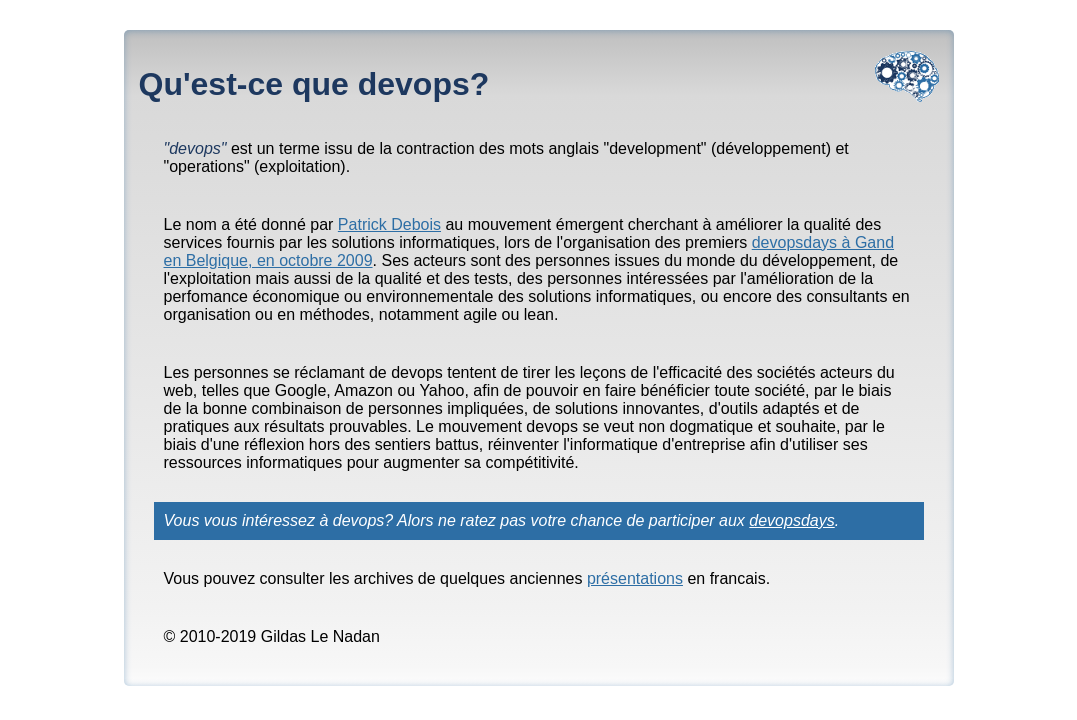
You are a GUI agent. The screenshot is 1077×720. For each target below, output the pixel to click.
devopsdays (791, 520)
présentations (635, 578)
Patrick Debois (389, 224)
